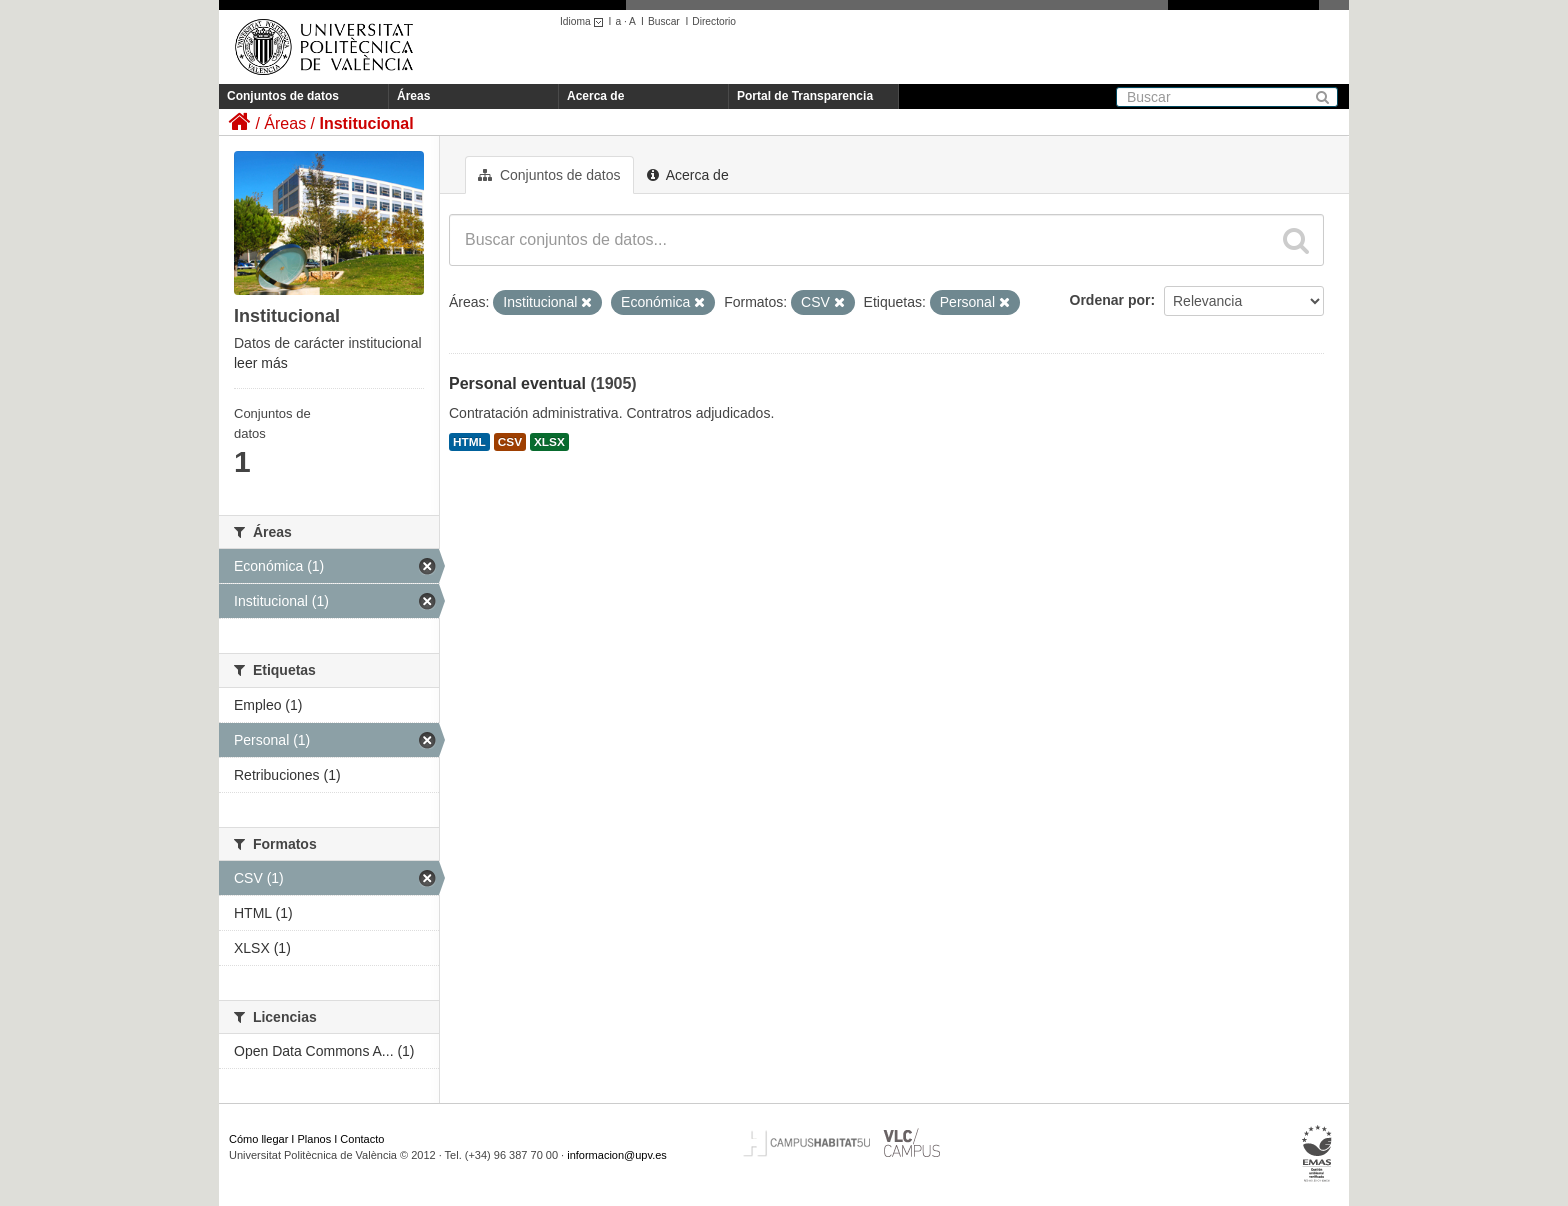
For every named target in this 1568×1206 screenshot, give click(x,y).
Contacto (362, 1139)
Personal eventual (517, 383)
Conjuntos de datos (283, 96)
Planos (315, 1139)
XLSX (549, 442)
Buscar (664, 21)
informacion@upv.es (617, 1155)
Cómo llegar (258, 1139)
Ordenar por (1110, 300)
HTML (469, 442)
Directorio (714, 21)
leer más (261, 363)
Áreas (413, 96)
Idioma (584, 21)
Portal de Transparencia (805, 96)
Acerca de (595, 96)
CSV (510, 442)
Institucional (366, 123)
